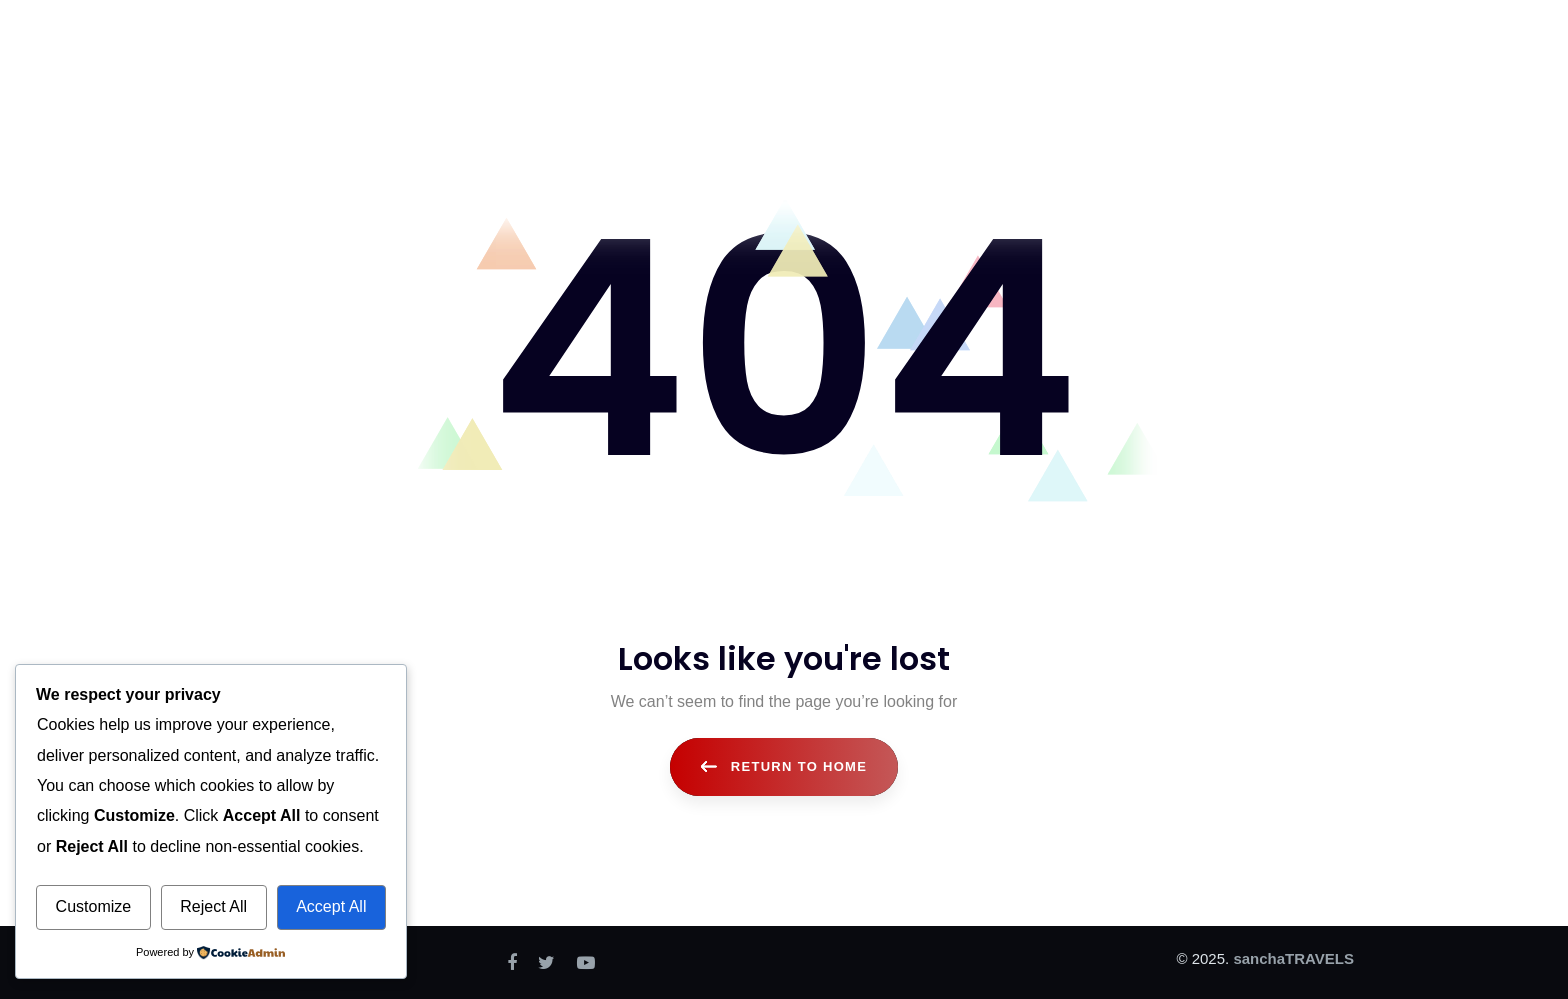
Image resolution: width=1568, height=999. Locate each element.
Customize (94, 906)
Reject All (213, 906)
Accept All (331, 906)
